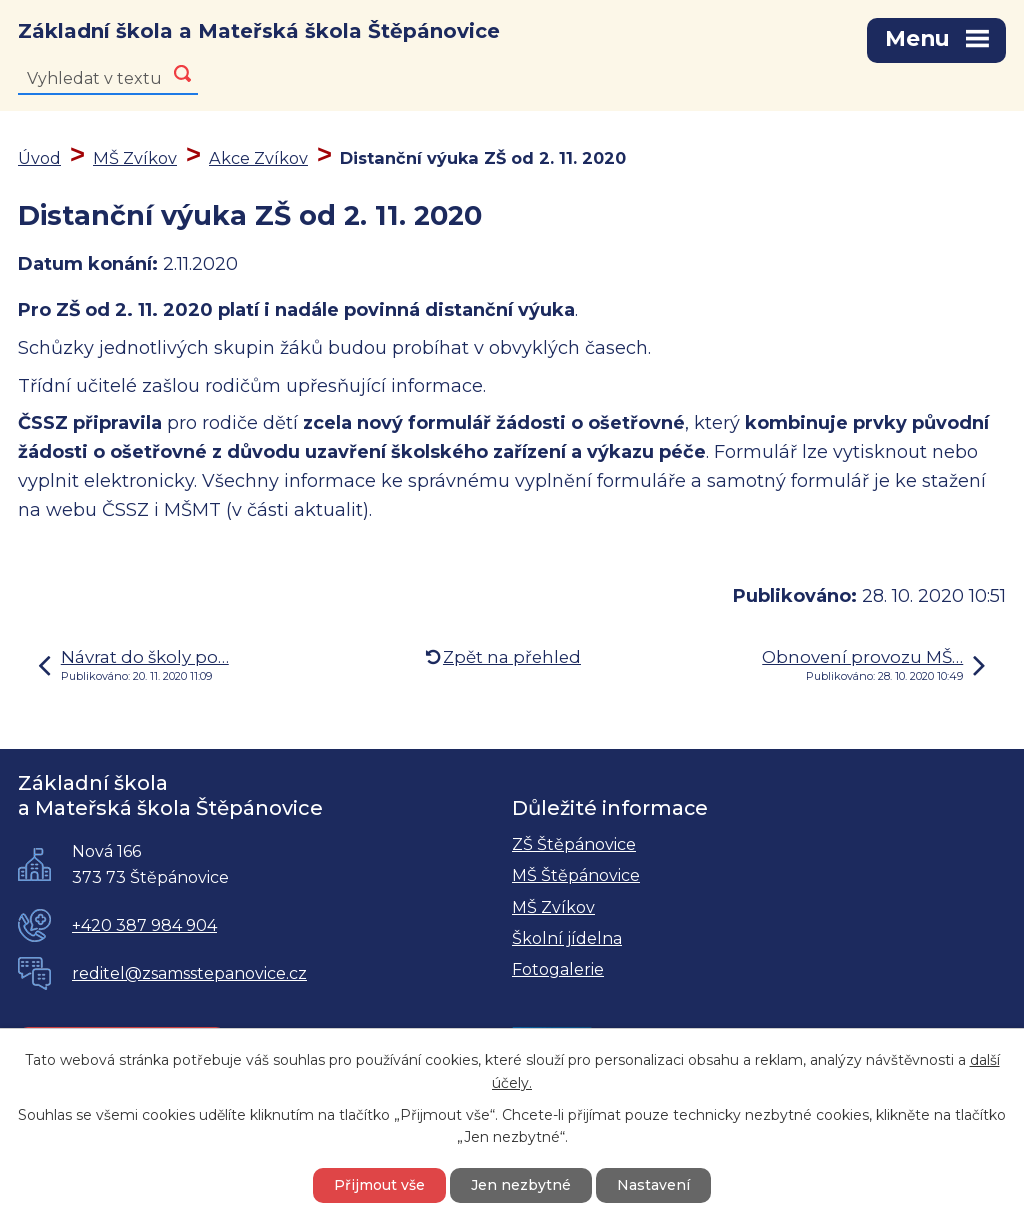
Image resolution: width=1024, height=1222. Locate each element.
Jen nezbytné (521, 1185)
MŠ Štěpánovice (576, 875)
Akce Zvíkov (258, 158)
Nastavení (653, 1185)
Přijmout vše (379, 1185)
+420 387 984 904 (144, 925)
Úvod (39, 158)
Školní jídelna (567, 938)
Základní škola (259, 31)
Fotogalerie (558, 969)
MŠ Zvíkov (135, 158)
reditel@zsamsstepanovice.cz (189, 973)
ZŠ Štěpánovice (574, 844)
